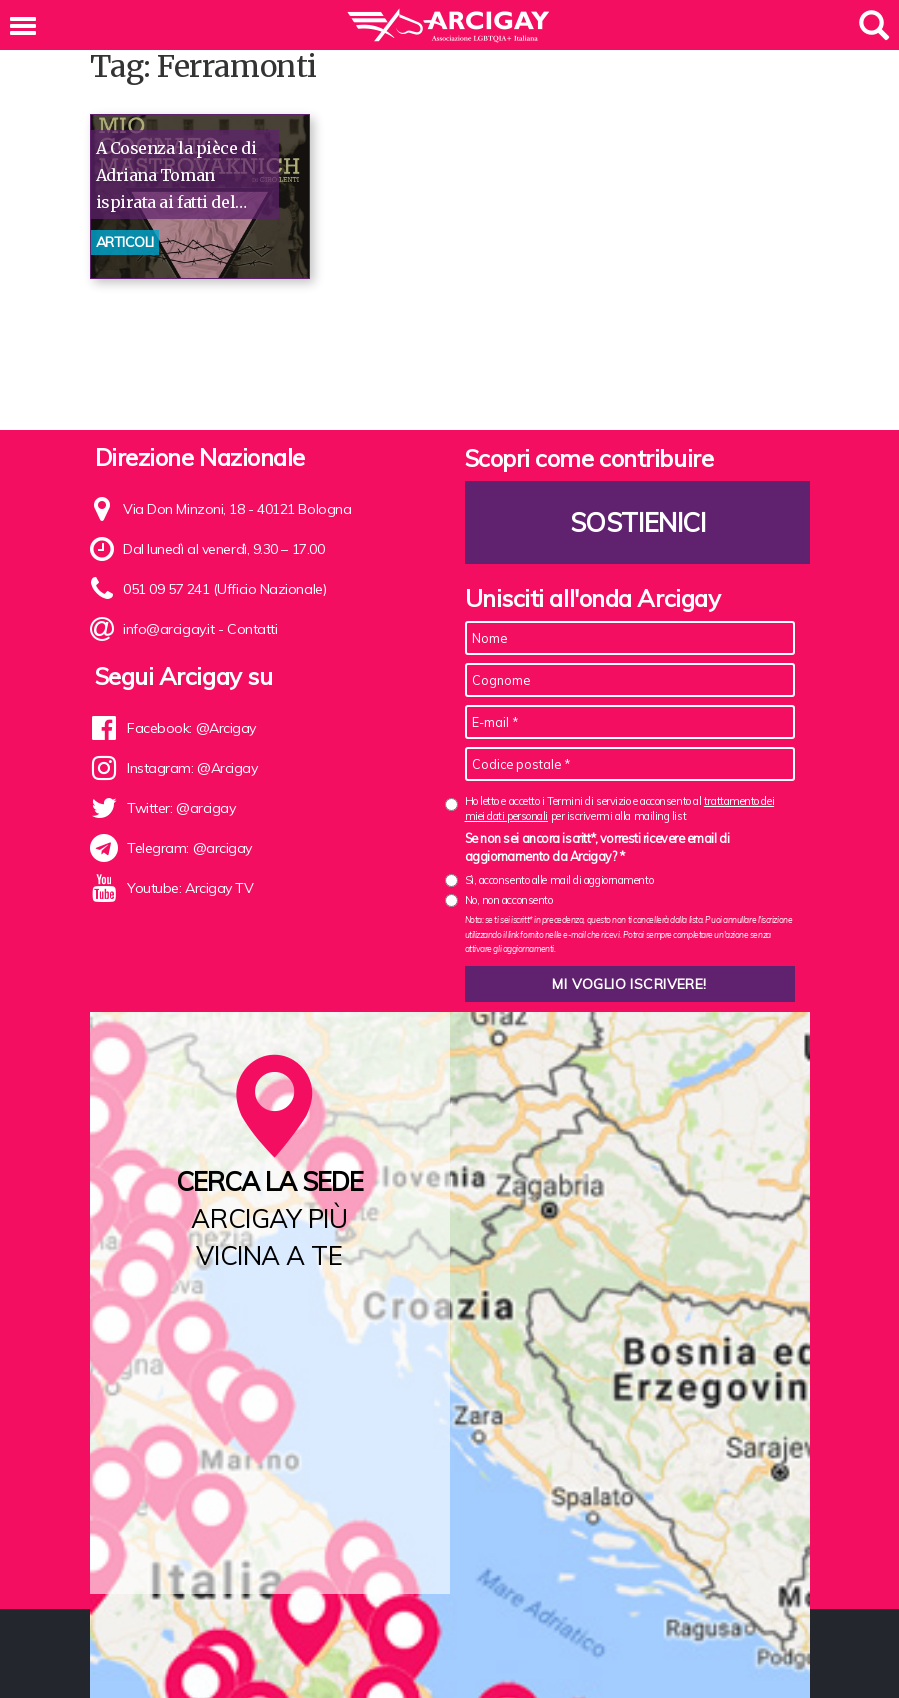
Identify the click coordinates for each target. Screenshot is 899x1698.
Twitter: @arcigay (181, 809)
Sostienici (637, 522)
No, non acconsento (509, 900)
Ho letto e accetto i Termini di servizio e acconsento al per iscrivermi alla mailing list (620, 808)
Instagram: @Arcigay (192, 769)
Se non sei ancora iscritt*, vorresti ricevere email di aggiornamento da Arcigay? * (597, 847)
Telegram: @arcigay (189, 849)
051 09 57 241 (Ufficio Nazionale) (224, 589)
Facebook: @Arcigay (191, 729)
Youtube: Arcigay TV (189, 889)
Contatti (252, 629)
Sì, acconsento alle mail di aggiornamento (559, 880)
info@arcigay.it (168, 629)
